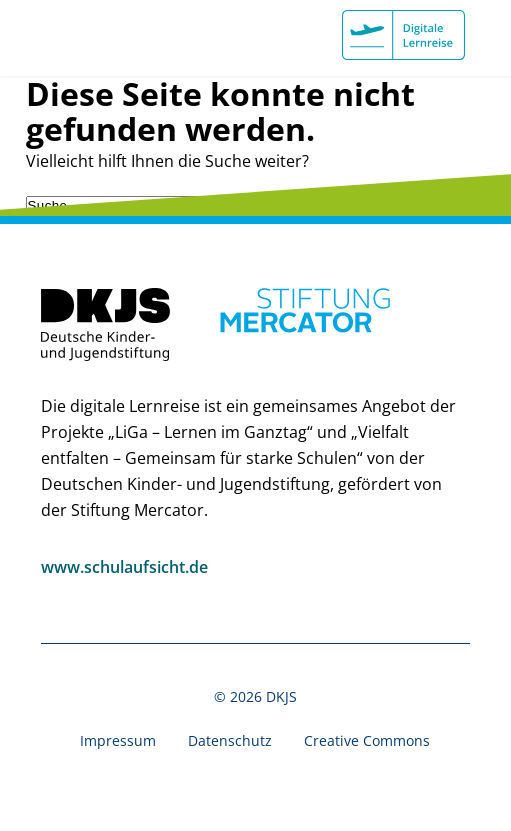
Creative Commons (367, 740)
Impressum (118, 740)
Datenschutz (230, 740)
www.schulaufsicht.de (124, 567)
